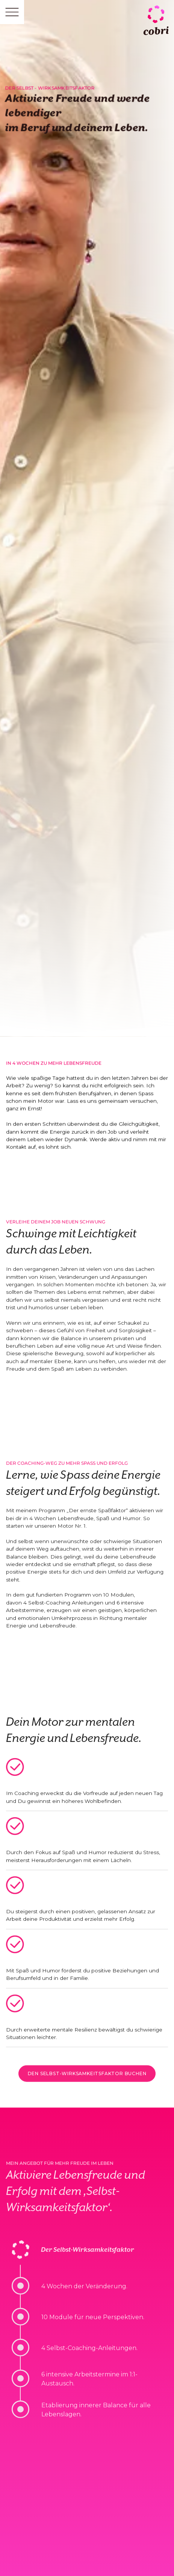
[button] (12, 12)
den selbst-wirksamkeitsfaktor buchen (87, 2077)
